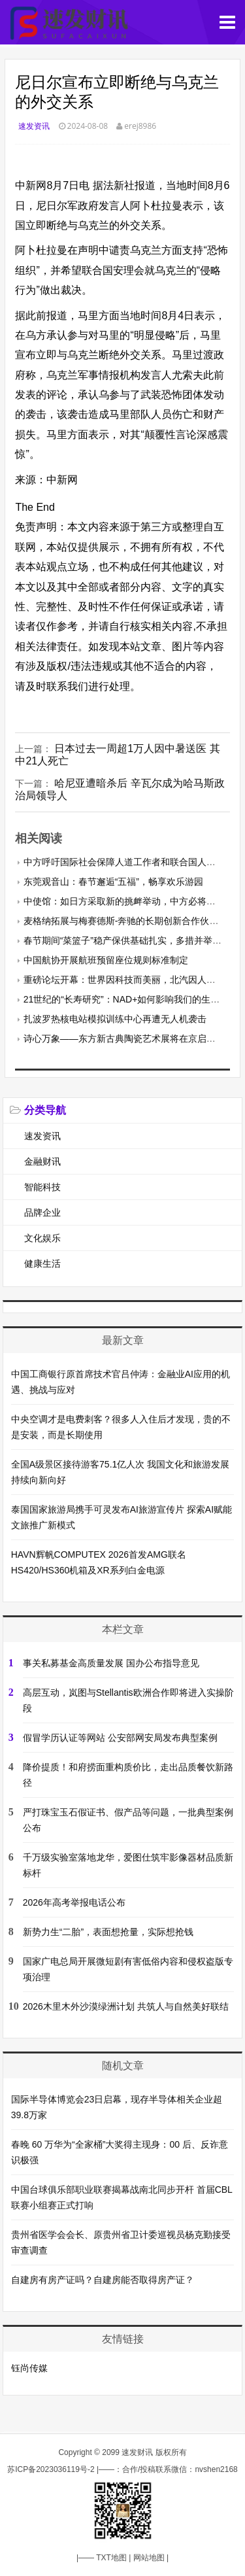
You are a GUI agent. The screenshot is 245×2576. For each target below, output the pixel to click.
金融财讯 (42, 1161)
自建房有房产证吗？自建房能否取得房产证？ (102, 2280)
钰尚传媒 (29, 2368)
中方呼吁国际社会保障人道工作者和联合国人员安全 (129, 862)
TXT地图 (111, 2557)
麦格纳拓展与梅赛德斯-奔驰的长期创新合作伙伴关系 (130, 921)
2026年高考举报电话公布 (74, 1902)
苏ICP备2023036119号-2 (50, 2469)
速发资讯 (34, 125)
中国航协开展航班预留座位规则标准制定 (106, 960)
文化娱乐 (42, 1238)
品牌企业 (42, 1212)
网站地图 (149, 2557)
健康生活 (42, 1263)
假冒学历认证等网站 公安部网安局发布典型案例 (120, 1737)
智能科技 (42, 1187)
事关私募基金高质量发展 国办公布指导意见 (111, 1663)
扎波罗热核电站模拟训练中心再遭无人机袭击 (115, 1019)
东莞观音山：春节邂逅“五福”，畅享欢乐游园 (113, 881)
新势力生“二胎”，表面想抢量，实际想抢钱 (108, 1932)
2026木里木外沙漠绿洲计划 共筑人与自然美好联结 (126, 2006)
